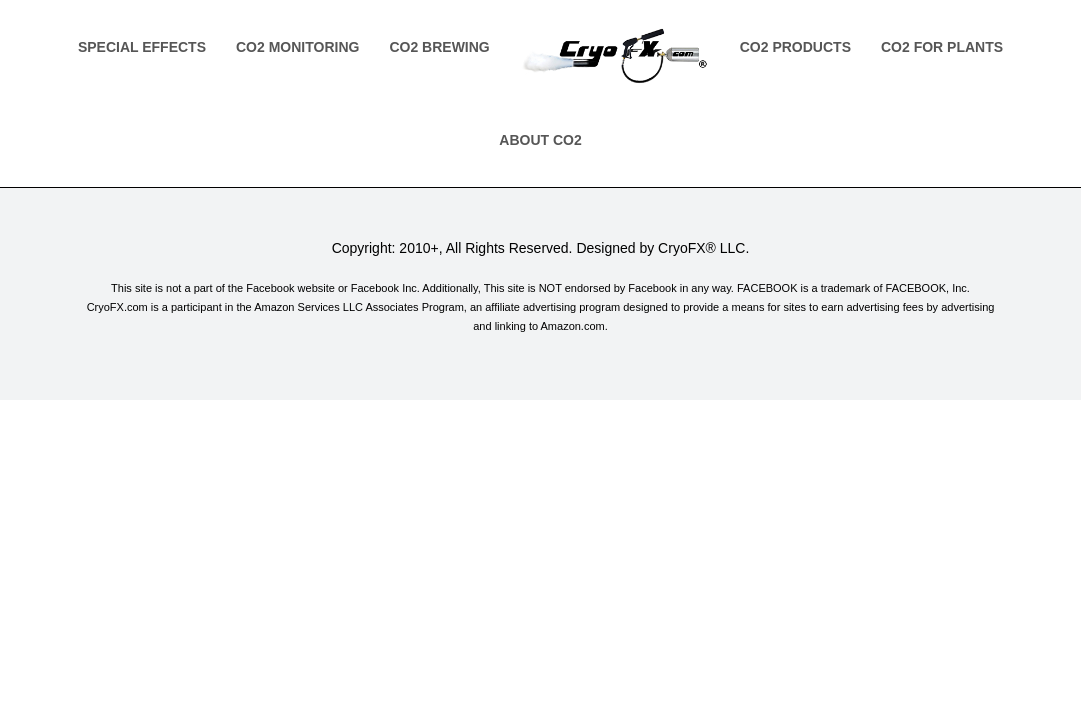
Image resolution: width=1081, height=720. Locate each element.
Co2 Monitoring (297, 47)
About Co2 (540, 140)
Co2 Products (795, 47)
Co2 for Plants (942, 47)
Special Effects (142, 47)
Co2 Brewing (439, 47)
